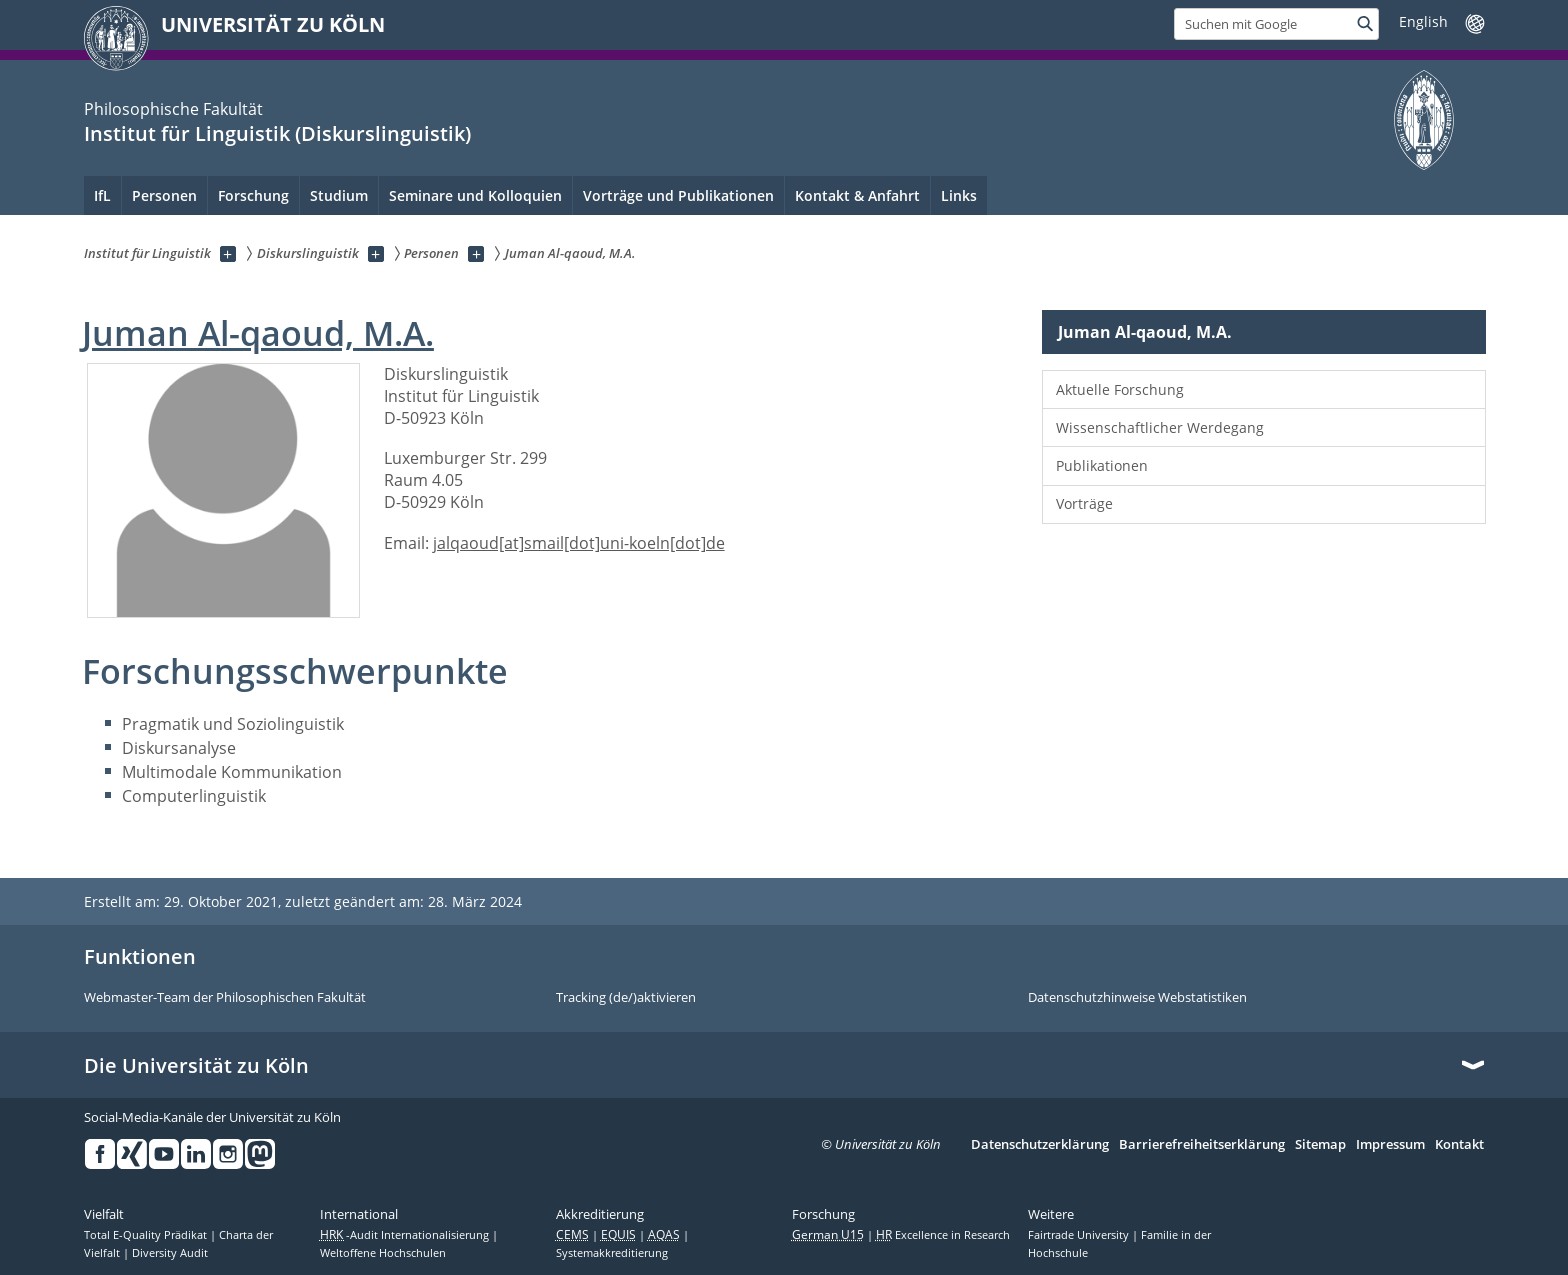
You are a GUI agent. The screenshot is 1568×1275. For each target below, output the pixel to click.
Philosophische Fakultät (173, 109)
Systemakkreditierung (612, 1253)
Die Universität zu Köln (196, 1066)
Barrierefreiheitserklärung (1202, 1145)
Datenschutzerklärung (1040, 1145)
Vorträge (1084, 503)
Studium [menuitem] (339, 195)
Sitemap (1320, 1145)
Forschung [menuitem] (253, 195)
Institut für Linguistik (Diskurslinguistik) (277, 133)
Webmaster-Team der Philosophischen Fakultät (225, 998)
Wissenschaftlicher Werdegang (1160, 427)
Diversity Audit (170, 1253)
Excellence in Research (943, 1235)
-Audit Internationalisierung (406, 1235)
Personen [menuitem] (164, 195)
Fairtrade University (1080, 1235)
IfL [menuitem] (102, 195)
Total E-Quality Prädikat (147, 1235)
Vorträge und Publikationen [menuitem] (678, 195)
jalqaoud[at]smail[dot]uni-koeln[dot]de (579, 543)
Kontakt (1459, 1145)
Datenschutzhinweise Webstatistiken (1137, 998)
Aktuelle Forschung (1120, 389)
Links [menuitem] (959, 195)
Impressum (1390, 1145)
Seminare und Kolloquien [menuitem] (475, 195)
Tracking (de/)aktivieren (626, 998)
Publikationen (1102, 465)
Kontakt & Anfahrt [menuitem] (857, 195)
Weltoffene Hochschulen (383, 1253)
